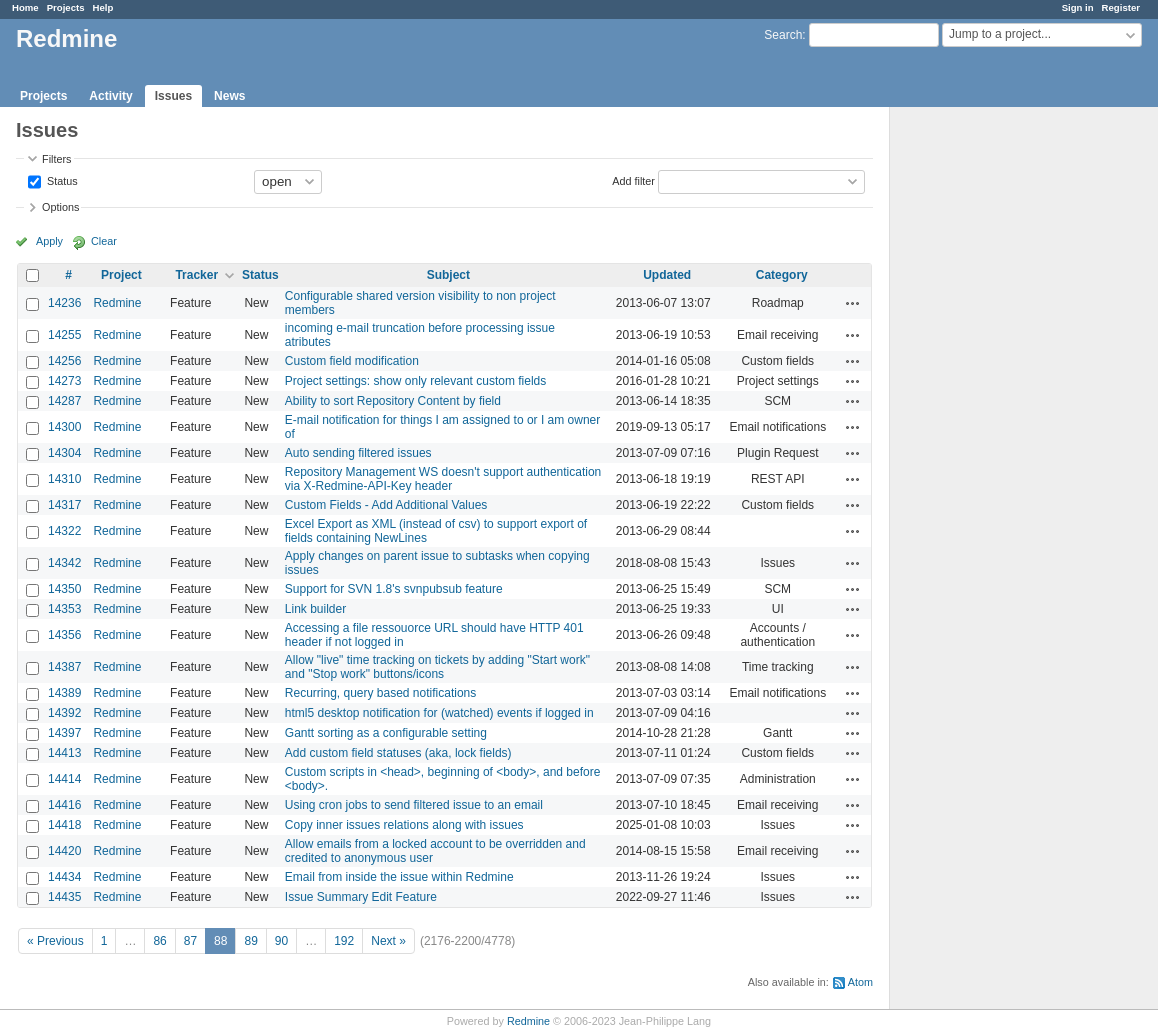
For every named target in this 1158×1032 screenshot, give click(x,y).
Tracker (196, 275)
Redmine (117, 303)
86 (159, 941)
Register (1121, 7)
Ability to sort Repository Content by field (393, 401)
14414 (64, 779)
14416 (64, 805)
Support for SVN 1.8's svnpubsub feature (394, 589)
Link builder (315, 609)
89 (250, 941)
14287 (64, 401)
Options (60, 207)
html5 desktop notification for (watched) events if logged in (439, 713)
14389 (64, 693)
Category (782, 275)
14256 (64, 361)
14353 (64, 609)
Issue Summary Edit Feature (361, 897)
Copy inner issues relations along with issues (404, 825)
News (229, 96)
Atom (860, 982)
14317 (64, 505)
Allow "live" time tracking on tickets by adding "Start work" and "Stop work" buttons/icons (437, 667)
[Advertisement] (990, 421)
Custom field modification (352, 361)
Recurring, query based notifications (380, 693)
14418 (64, 825)
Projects (66, 7)
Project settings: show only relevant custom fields (415, 381)
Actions (853, 303)
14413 (64, 753)
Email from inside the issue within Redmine (399, 877)
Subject (448, 275)
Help (103, 7)
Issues (173, 96)
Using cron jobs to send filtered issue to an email (414, 805)
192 (344, 941)
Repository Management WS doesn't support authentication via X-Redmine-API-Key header (443, 479)
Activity (110, 96)
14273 (64, 381)
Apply (49, 241)
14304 (64, 453)
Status (61, 180)
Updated (667, 275)
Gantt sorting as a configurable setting (386, 733)
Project (121, 275)
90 (281, 941)
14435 (64, 897)
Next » (388, 941)
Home (25, 7)
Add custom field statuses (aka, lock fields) (398, 753)
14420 (64, 851)
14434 (64, 877)
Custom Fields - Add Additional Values (386, 505)
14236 (64, 303)
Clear (104, 241)
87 (190, 941)
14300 (64, 427)
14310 (64, 479)
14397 (64, 733)
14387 (64, 667)
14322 (64, 531)
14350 (64, 589)
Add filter (633, 180)
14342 (64, 563)
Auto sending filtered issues (358, 453)
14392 (64, 713)
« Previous (55, 941)
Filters (56, 159)
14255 (64, 335)
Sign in (1078, 7)
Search (783, 35)
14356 (64, 635)
